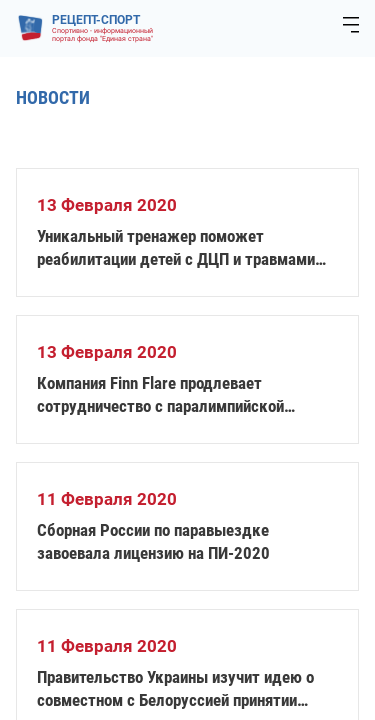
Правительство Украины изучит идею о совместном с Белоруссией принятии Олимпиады (175, 689)
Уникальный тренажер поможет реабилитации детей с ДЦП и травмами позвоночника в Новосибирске (176, 248)
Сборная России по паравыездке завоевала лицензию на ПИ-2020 (153, 541)
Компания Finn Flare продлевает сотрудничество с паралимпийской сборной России (160, 395)
